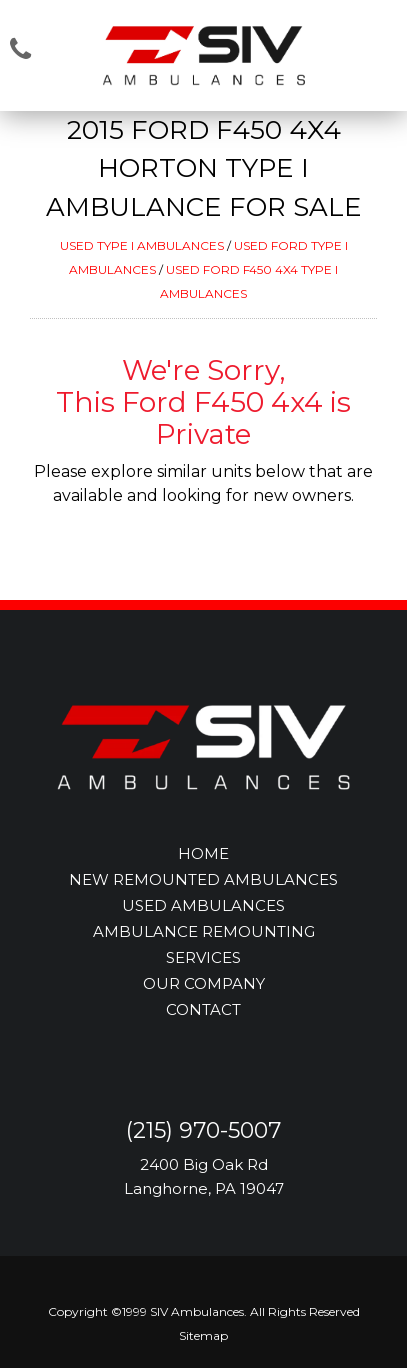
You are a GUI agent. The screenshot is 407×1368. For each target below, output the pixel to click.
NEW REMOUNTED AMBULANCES (203, 879)
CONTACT (203, 1009)
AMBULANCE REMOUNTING (204, 931)
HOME (203, 853)
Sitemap (203, 1335)
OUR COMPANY (204, 983)
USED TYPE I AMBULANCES (142, 245)
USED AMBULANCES (203, 905)
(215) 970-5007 (203, 1130)
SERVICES (203, 957)
